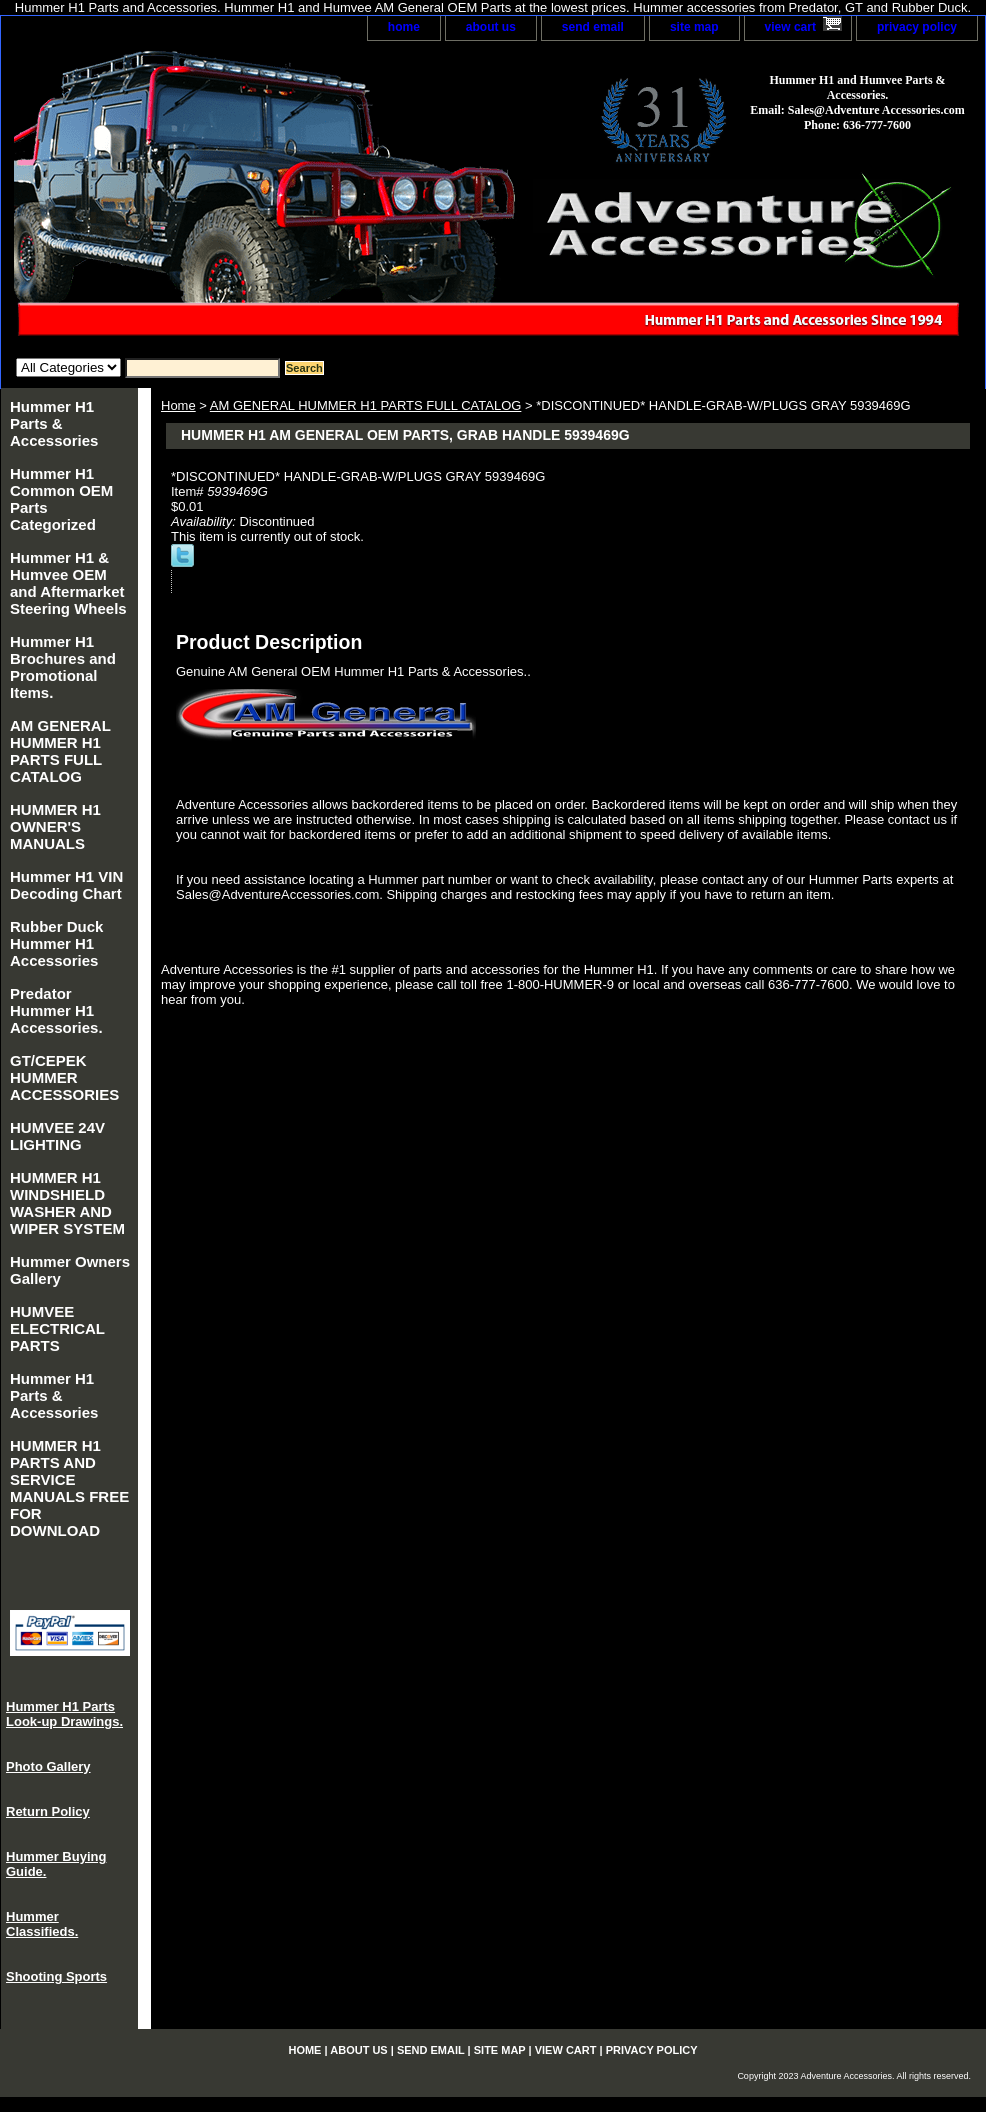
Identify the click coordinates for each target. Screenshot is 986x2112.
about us (491, 27)
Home (178, 405)
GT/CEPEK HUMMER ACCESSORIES (64, 1077)
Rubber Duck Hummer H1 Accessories (56, 943)
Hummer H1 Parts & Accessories (54, 423)
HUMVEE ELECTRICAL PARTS (57, 1328)
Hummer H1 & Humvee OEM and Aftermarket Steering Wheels (68, 583)
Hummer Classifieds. (42, 1924)
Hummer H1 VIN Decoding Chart (66, 885)
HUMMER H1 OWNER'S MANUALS (55, 826)
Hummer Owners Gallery (70, 1270)
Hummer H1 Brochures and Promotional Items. (63, 667)
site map (694, 27)
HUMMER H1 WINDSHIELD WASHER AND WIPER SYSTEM (67, 1203)
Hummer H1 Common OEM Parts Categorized (61, 499)
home (404, 27)
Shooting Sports (56, 1976)
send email (593, 27)
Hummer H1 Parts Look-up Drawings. (64, 1714)
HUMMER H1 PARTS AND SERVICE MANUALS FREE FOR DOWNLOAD (69, 1488)
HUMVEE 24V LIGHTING (57, 1136)
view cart (790, 27)
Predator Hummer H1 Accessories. (56, 1010)
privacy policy (917, 27)
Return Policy (48, 1811)
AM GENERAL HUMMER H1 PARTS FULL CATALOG (366, 405)
